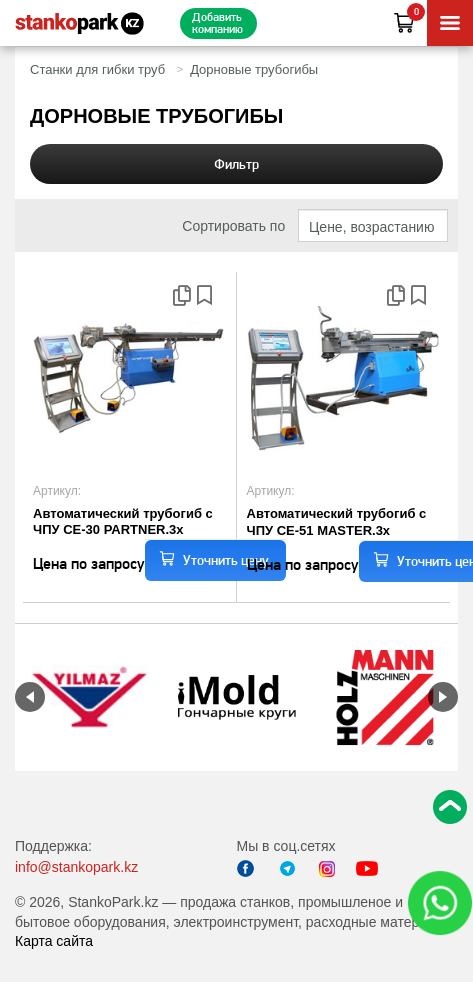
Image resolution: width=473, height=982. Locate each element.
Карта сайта (54, 941)
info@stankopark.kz (76, 867)
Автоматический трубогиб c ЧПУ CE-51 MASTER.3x (337, 522)
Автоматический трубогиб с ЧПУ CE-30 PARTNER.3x (123, 522)
